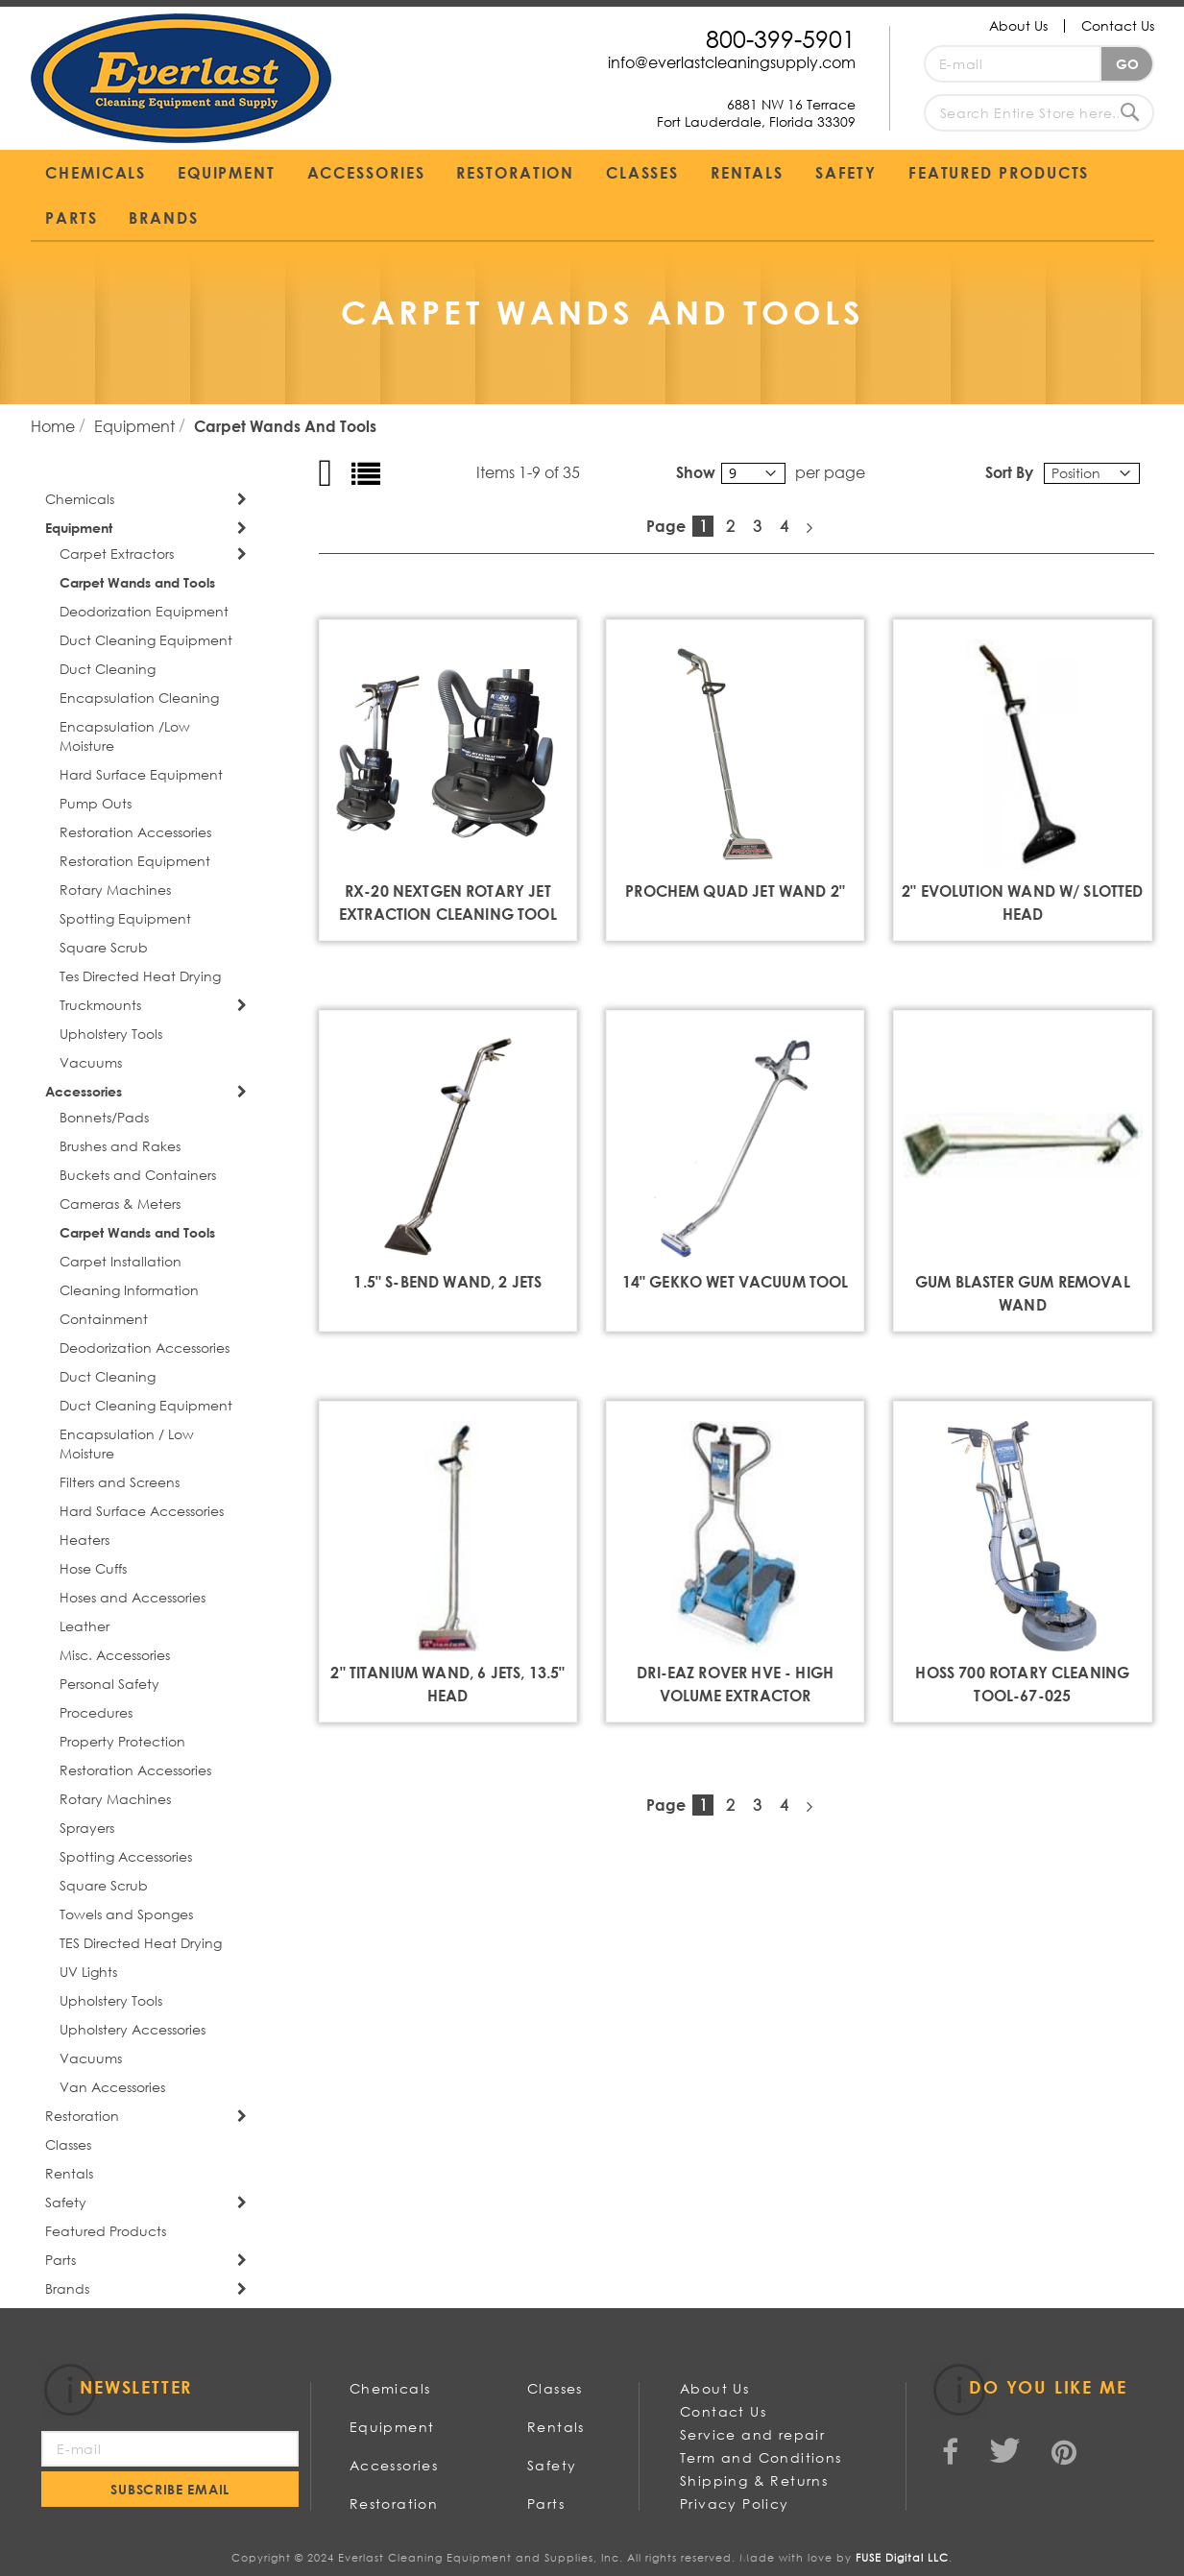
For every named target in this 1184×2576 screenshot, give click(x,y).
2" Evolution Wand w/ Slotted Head (1022, 902)
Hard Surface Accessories (142, 1511)
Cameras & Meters (120, 1203)
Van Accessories (112, 2087)
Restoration (82, 2116)
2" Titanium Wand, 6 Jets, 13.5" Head (447, 1683)
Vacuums (91, 1062)
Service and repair (752, 2434)
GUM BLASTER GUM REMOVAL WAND (1022, 1292)
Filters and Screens (120, 1482)
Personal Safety (109, 1683)
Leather (84, 1626)
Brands (67, 2288)
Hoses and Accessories (132, 1597)
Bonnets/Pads (104, 1117)
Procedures (96, 1712)
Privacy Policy (734, 2503)
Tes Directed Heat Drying (140, 976)
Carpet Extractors (117, 553)
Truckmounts (100, 1005)
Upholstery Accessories (132, 2029)
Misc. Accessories (115, 1655)
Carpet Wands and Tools (137, 582)
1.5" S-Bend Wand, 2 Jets (447, 1281)
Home (55, 426)
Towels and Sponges (126, 1914)
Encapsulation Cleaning (139, 697)
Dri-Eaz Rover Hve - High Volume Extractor (735, 1683)
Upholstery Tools (111, 1033)
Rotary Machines (115, 889)
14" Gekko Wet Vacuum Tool (735, 1281)
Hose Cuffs (93, 1568)
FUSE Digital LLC (902, 2557)
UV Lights (88, 1971)
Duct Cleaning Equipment (146, 640)
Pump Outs (96, 803)
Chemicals (79, 499)
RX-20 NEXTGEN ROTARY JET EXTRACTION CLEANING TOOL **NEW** (448, 913)
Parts (60, 2260)
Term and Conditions (761, 2457)
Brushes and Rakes (120, 1146)
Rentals (69, 2173)
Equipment (136, 426)
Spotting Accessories (126, 1856)
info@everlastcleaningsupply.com (732, 62)
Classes (68, 2144)
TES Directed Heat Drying (141, 1943)
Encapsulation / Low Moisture (127, 1443)
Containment (104, 1319)
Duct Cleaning (108, 669)
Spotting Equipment (125, 918)
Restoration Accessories (135, 832)
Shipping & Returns (754, 2480)
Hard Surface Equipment (141, 774)
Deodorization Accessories (145, 1347)
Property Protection (122, 1741)
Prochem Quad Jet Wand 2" (735, 890)
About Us (1018, 25)
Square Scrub (104, 947)
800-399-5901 (781, 38)
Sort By (1009, 472)
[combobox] (1039, 113)
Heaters (84, 1539)
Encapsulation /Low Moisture (125, 736)
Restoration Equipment (135, 861)
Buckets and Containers (138, 1175)
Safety (65, 2202)
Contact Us (1117, 25)
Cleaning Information (129, 1290)
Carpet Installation (120, 1261)
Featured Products (105, 2231)
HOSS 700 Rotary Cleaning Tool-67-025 (1022, 1683)
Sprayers (87, 1827)
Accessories (83, 1091)
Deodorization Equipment (144, 611)
